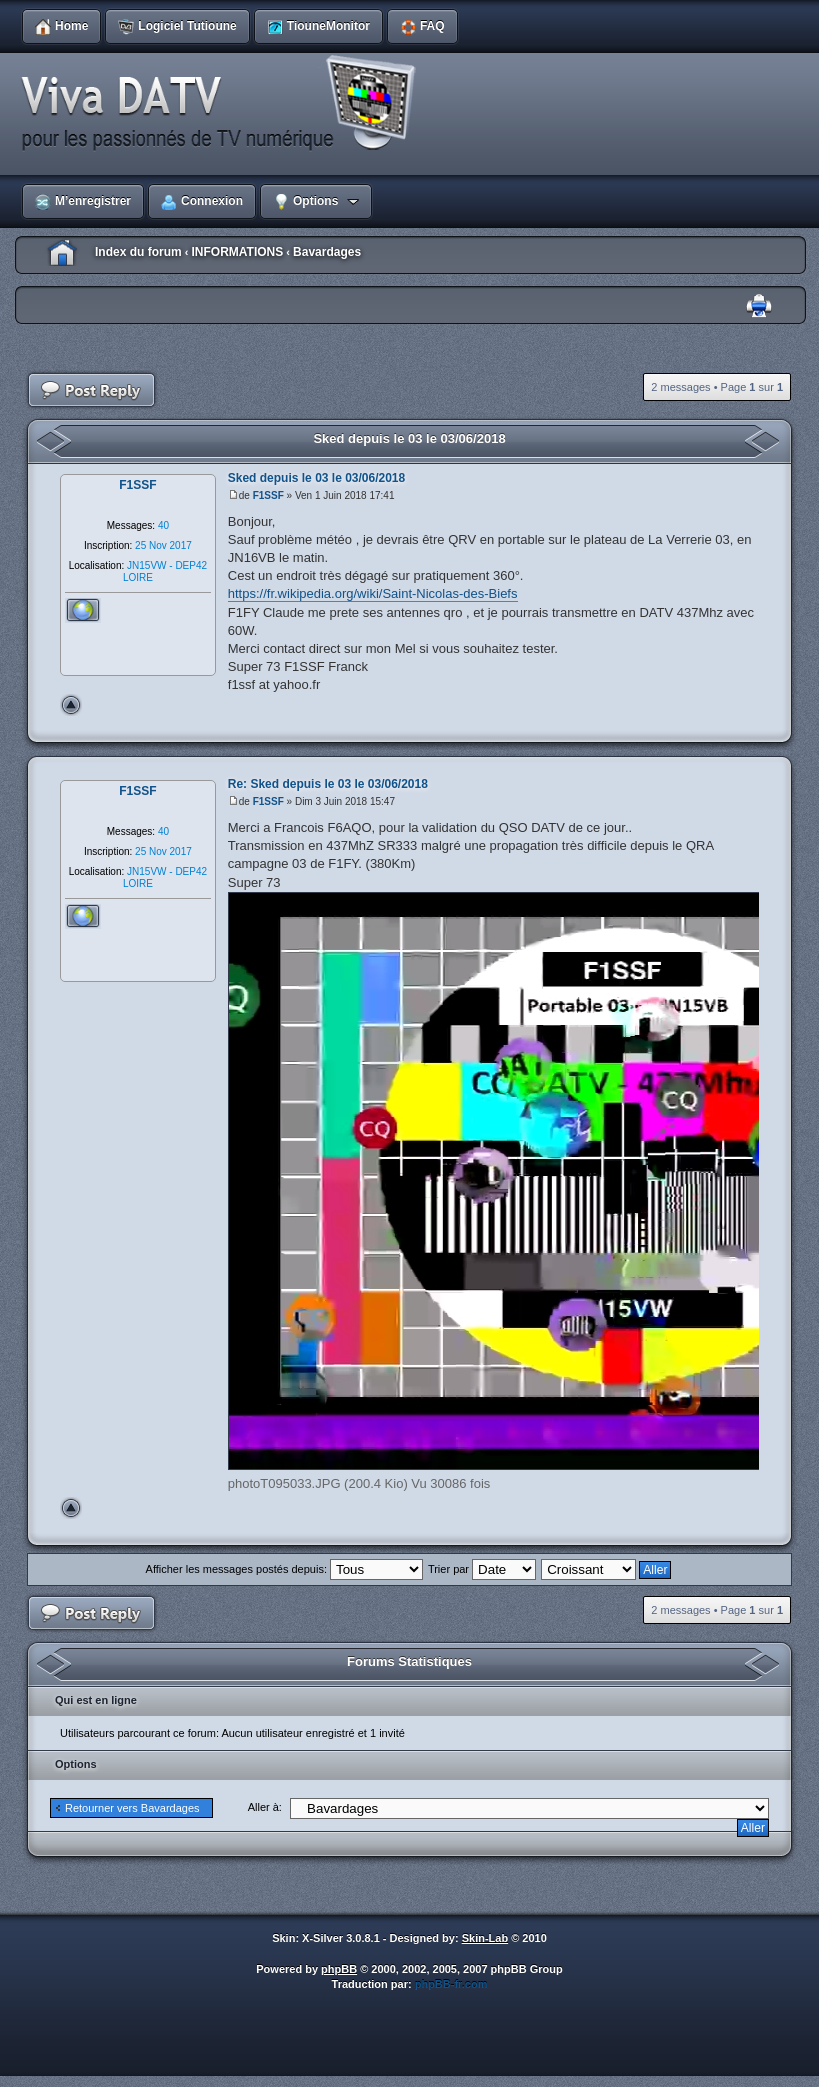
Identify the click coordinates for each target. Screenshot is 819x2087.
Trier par (482, 1569)
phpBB (339, 1969)
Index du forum (138, 252)
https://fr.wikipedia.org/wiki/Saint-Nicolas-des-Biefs (373, 593)
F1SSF (268, 495)
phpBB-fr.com (451, 1984)
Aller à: (265, 1807)
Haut (71, 705)
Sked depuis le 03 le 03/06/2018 (409, 438)
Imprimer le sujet (759, 306)
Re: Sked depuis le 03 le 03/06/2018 (328, 784)
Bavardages (327, 252)
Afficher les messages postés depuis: (284, 1569)
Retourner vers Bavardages (132, 1808)
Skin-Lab (485, 1938)
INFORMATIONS (237, 252)
